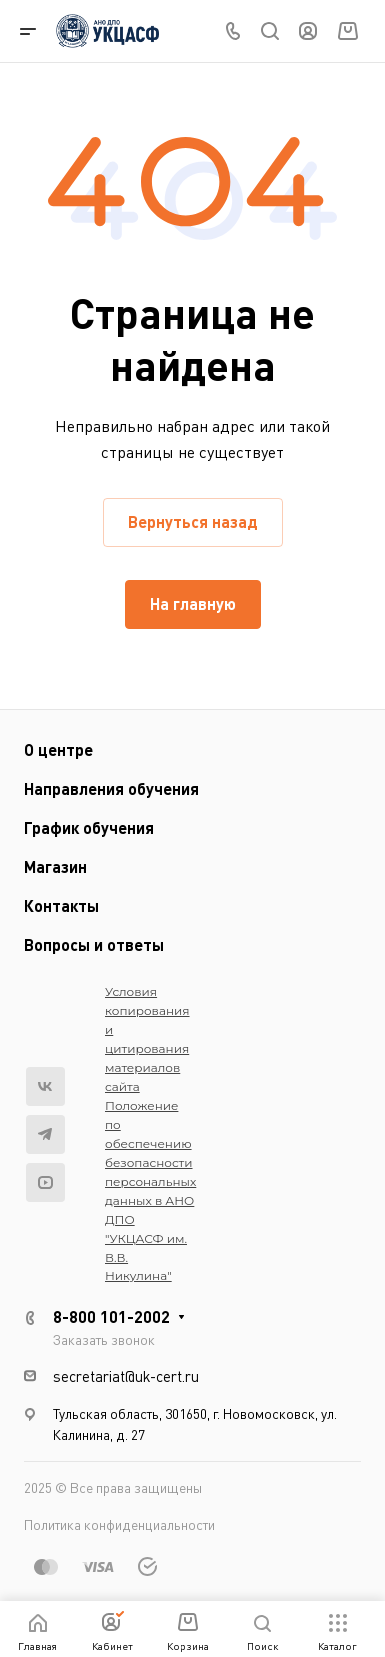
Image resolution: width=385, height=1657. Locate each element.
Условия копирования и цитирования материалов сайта (147, 1039)
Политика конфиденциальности (119, 1524)
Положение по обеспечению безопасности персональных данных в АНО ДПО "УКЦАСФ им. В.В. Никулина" (150, 1191)
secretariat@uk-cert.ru (126, 1376)
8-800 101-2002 (111, 1316)
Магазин (55, 866)
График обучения (89, 827)
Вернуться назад (193, 521)
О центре (58, 749)
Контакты (61, 905)
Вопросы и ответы (94, 944)
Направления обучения (111, 788)
